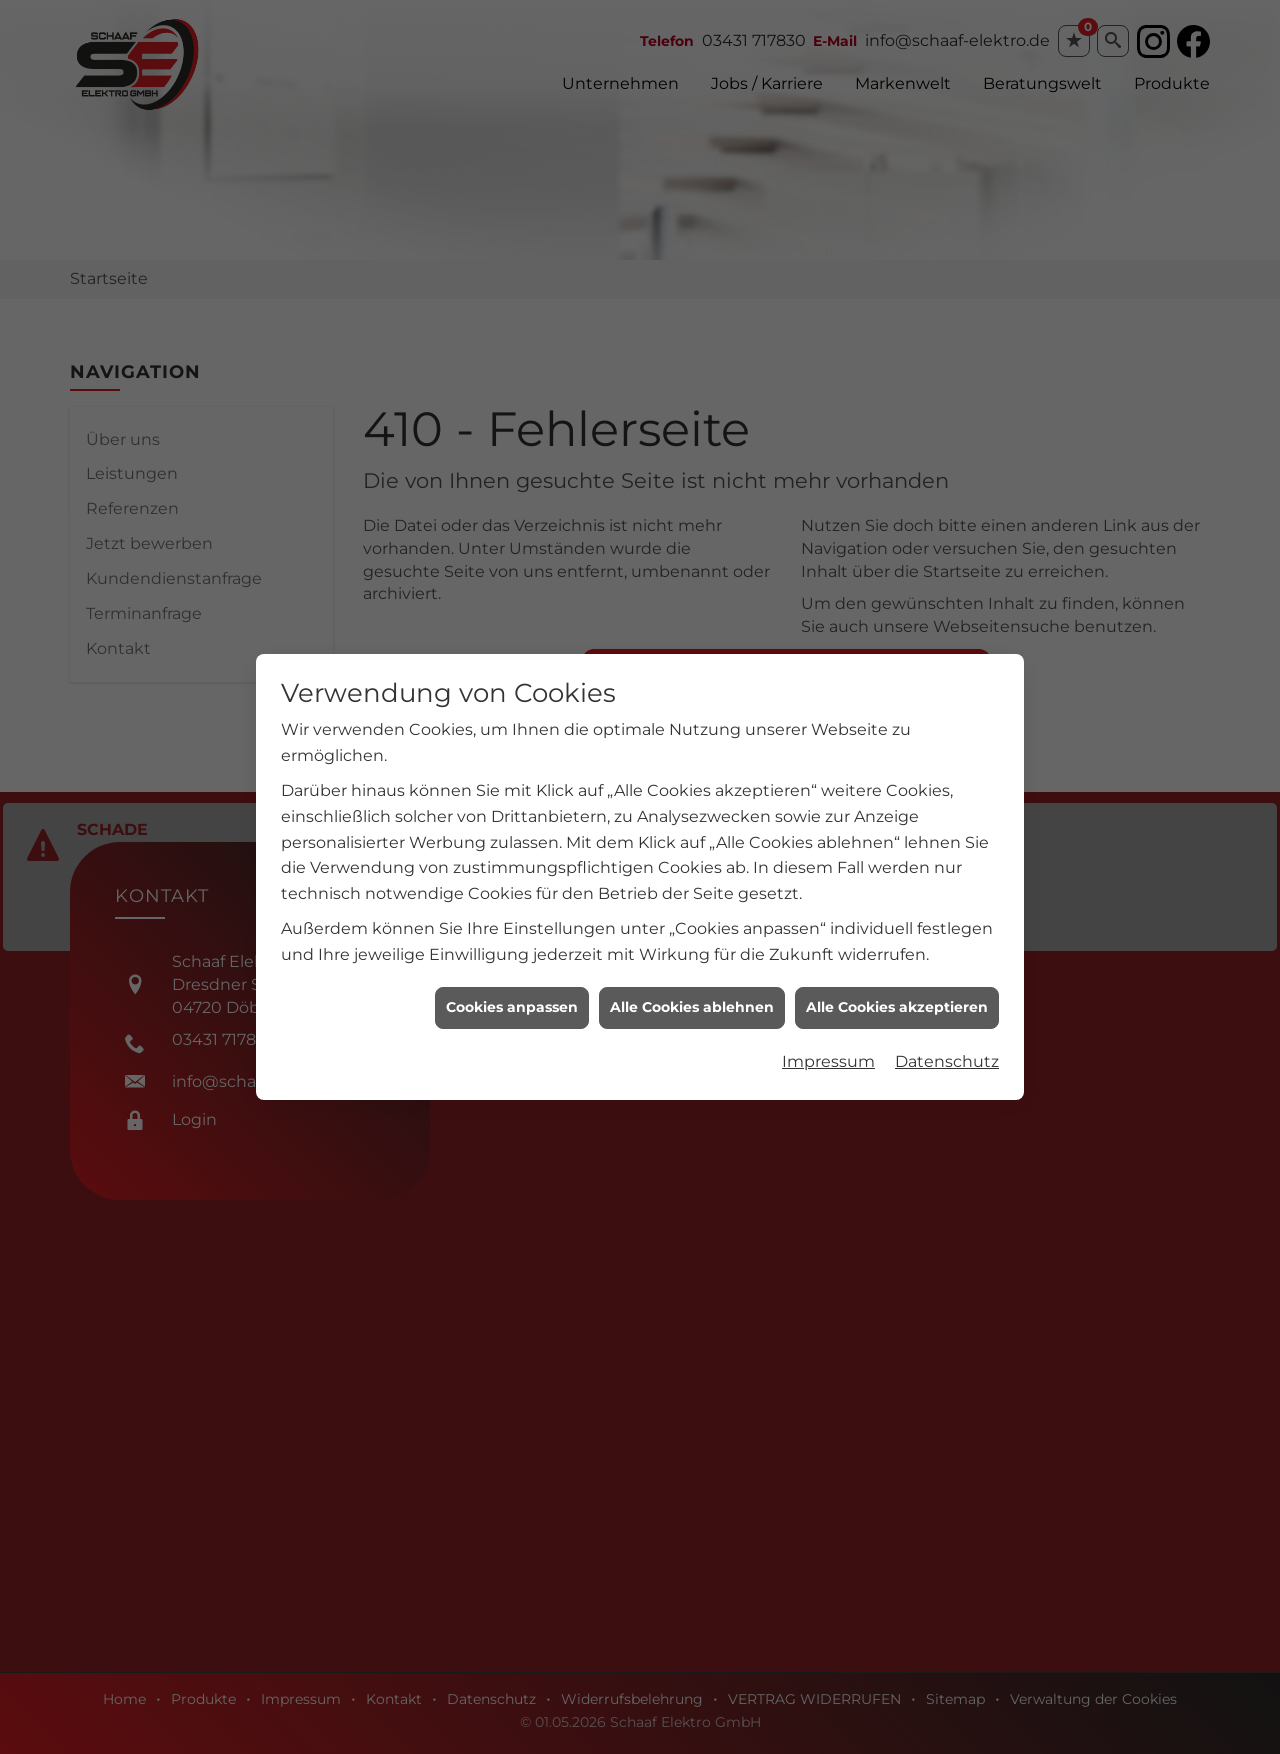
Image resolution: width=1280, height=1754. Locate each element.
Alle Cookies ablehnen (692, 987)
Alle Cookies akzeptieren (897, 987)
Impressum (828, 1041)
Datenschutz (947, 1041)
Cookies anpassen (512, 987)
